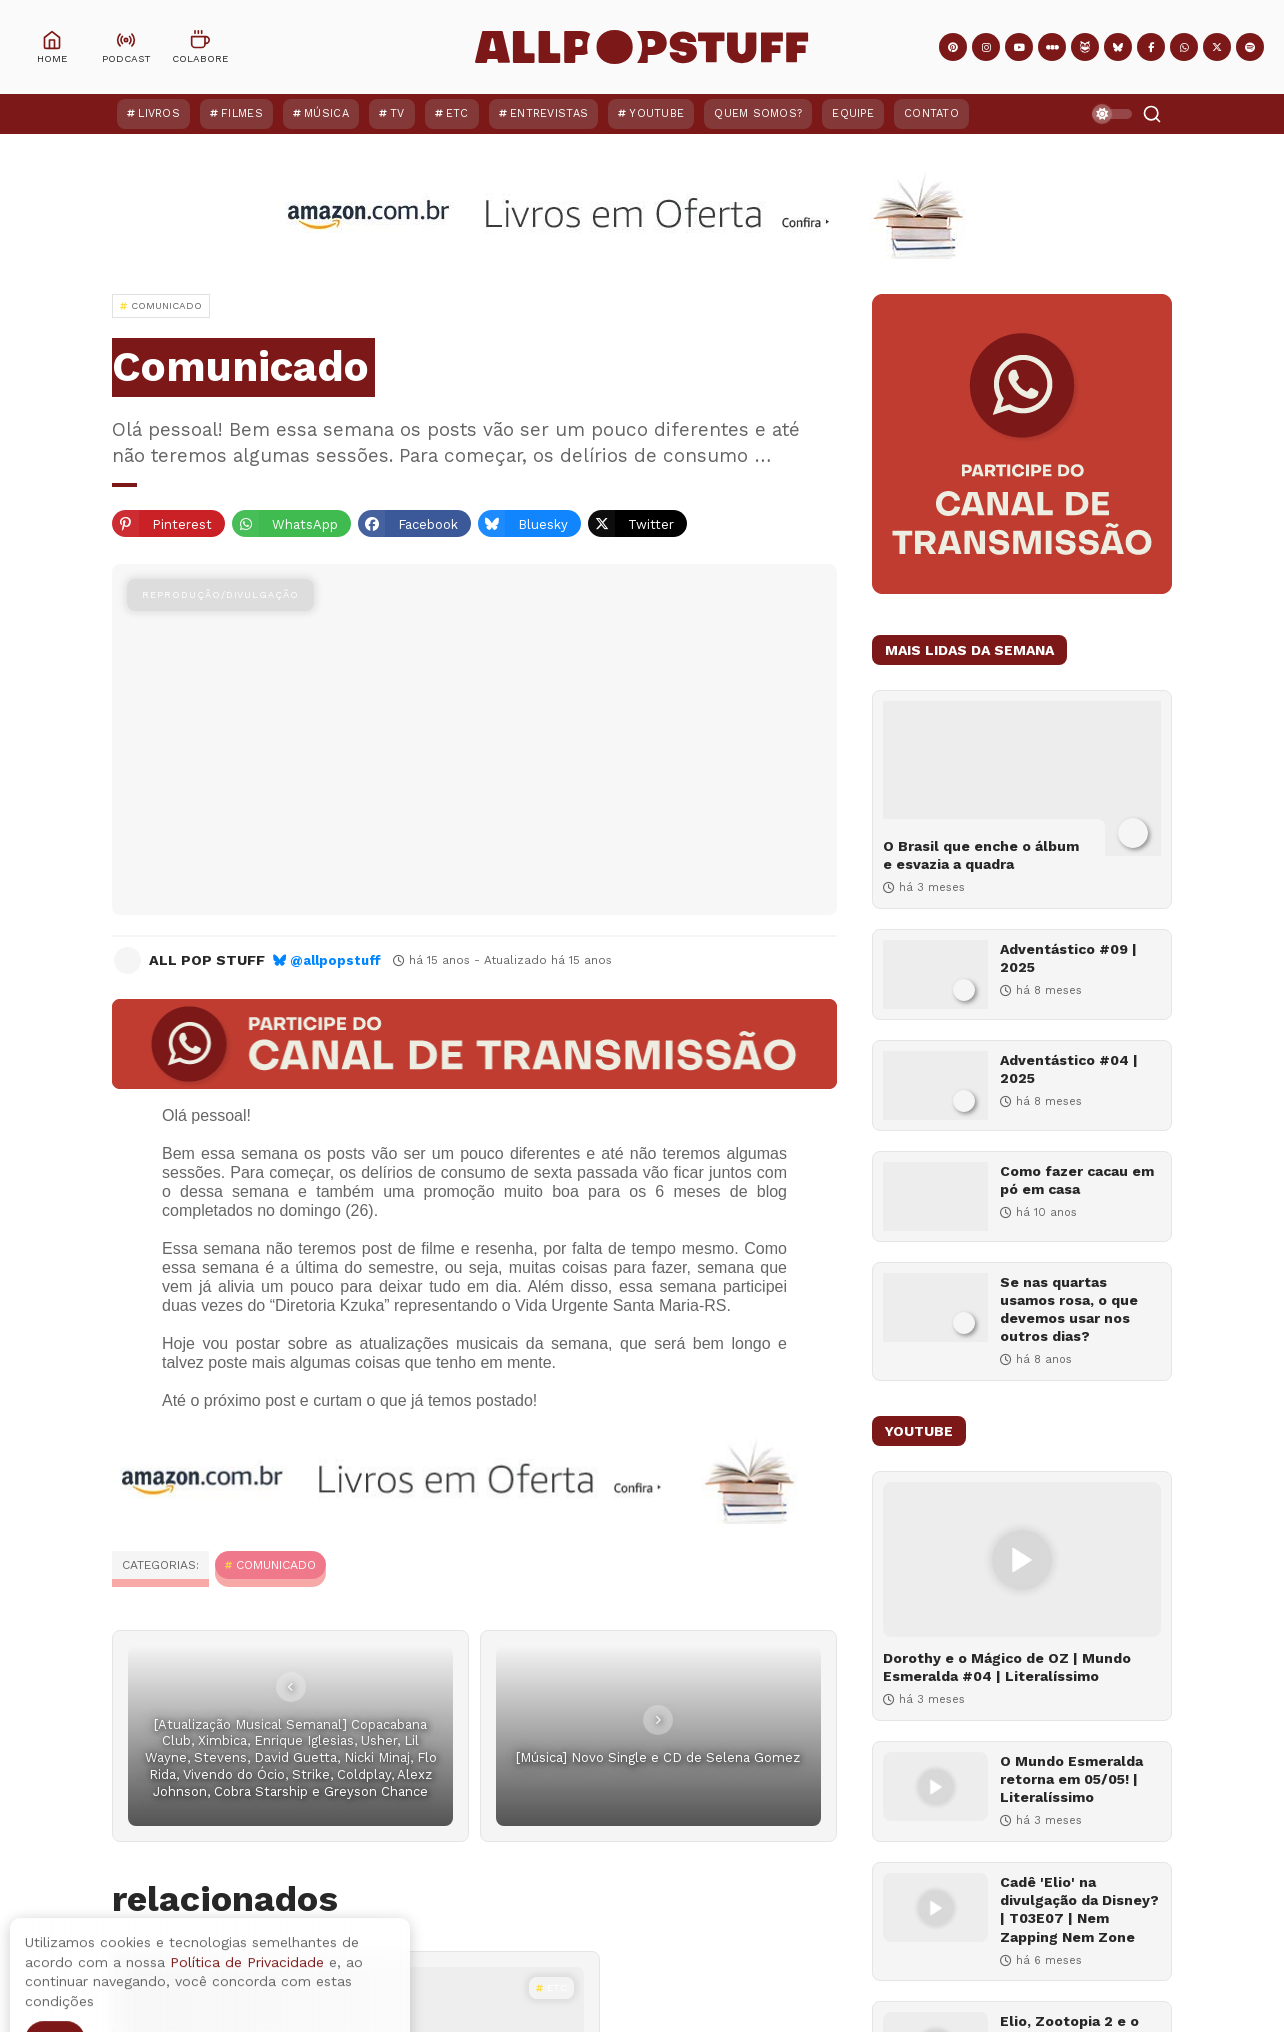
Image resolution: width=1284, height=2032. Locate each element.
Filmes (242, 113)
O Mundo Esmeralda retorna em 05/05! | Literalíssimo (1071, 1779)
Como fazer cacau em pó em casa (1077, 1180)
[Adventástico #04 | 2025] (935, 1085)
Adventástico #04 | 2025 (1069, 1069)
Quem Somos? (758, 113)
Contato (931, 113)
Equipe (853, 113)
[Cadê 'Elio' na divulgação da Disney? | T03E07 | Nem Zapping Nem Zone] (935, 1907)
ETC (457, 113)
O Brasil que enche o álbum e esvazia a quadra (981, 855)
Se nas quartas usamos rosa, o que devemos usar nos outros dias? (1069, 1309)
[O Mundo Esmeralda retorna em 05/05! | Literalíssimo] (935, 1786)
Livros (159, 113)
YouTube (656, 113)
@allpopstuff (335, 960)
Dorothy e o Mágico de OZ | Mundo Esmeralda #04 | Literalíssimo (1007, 1667)
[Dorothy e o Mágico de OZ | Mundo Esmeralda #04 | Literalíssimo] (1022, 1559)
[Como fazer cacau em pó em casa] (935, 1196)
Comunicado (276, 1565)
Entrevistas (549, 113)
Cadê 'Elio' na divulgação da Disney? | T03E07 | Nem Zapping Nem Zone (1079, 1909)
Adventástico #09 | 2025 (1068, 958)
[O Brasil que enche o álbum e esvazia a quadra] (1022, 778)
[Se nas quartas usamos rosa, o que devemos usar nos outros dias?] (935, 1307)
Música (326, 113)
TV (397, 113)
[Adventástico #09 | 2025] (935, 974)
